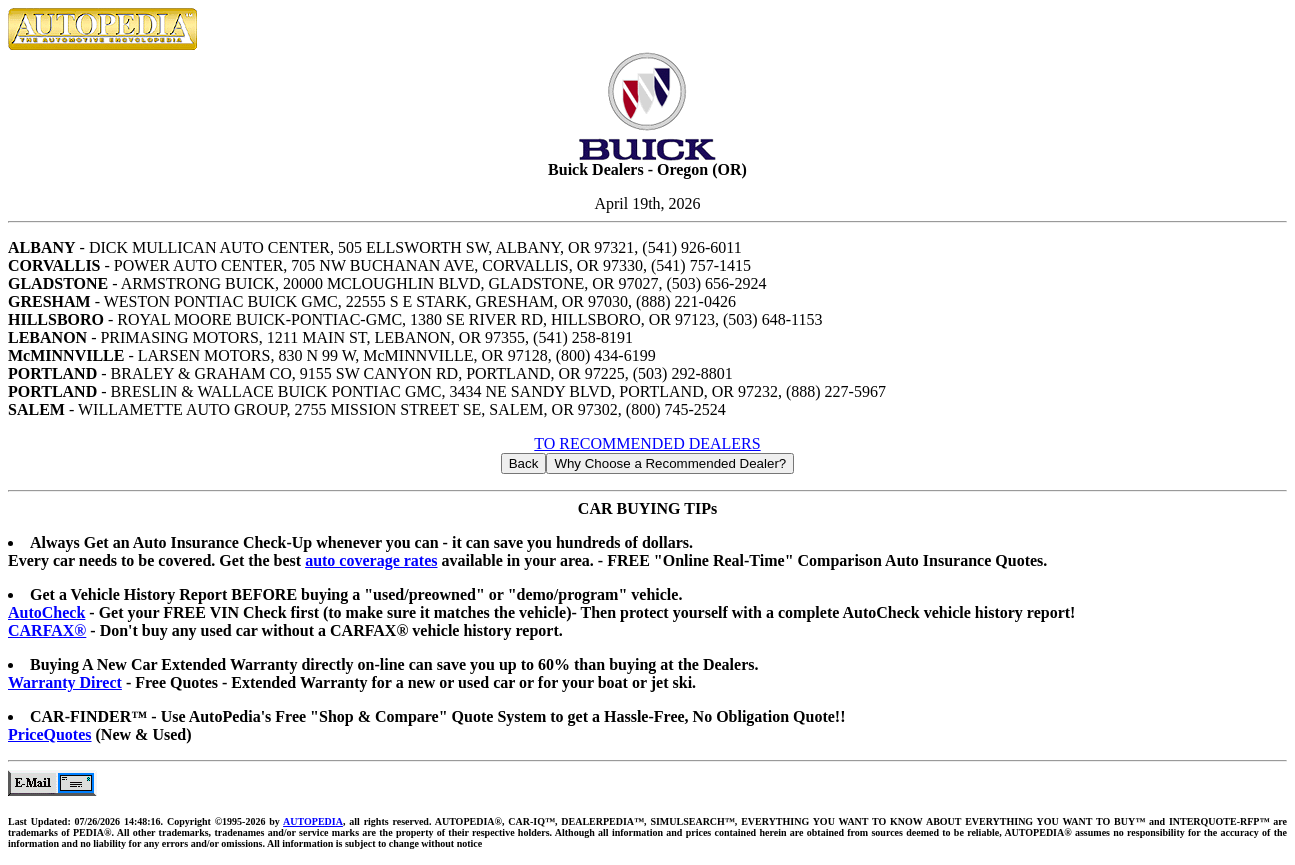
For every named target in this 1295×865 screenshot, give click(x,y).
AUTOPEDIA (313, 821)
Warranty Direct (65, 682)
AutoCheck (46, 612)
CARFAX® (47, 630)
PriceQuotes (50, 734)
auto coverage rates (371, 560)
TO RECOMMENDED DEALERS (647, 443)
